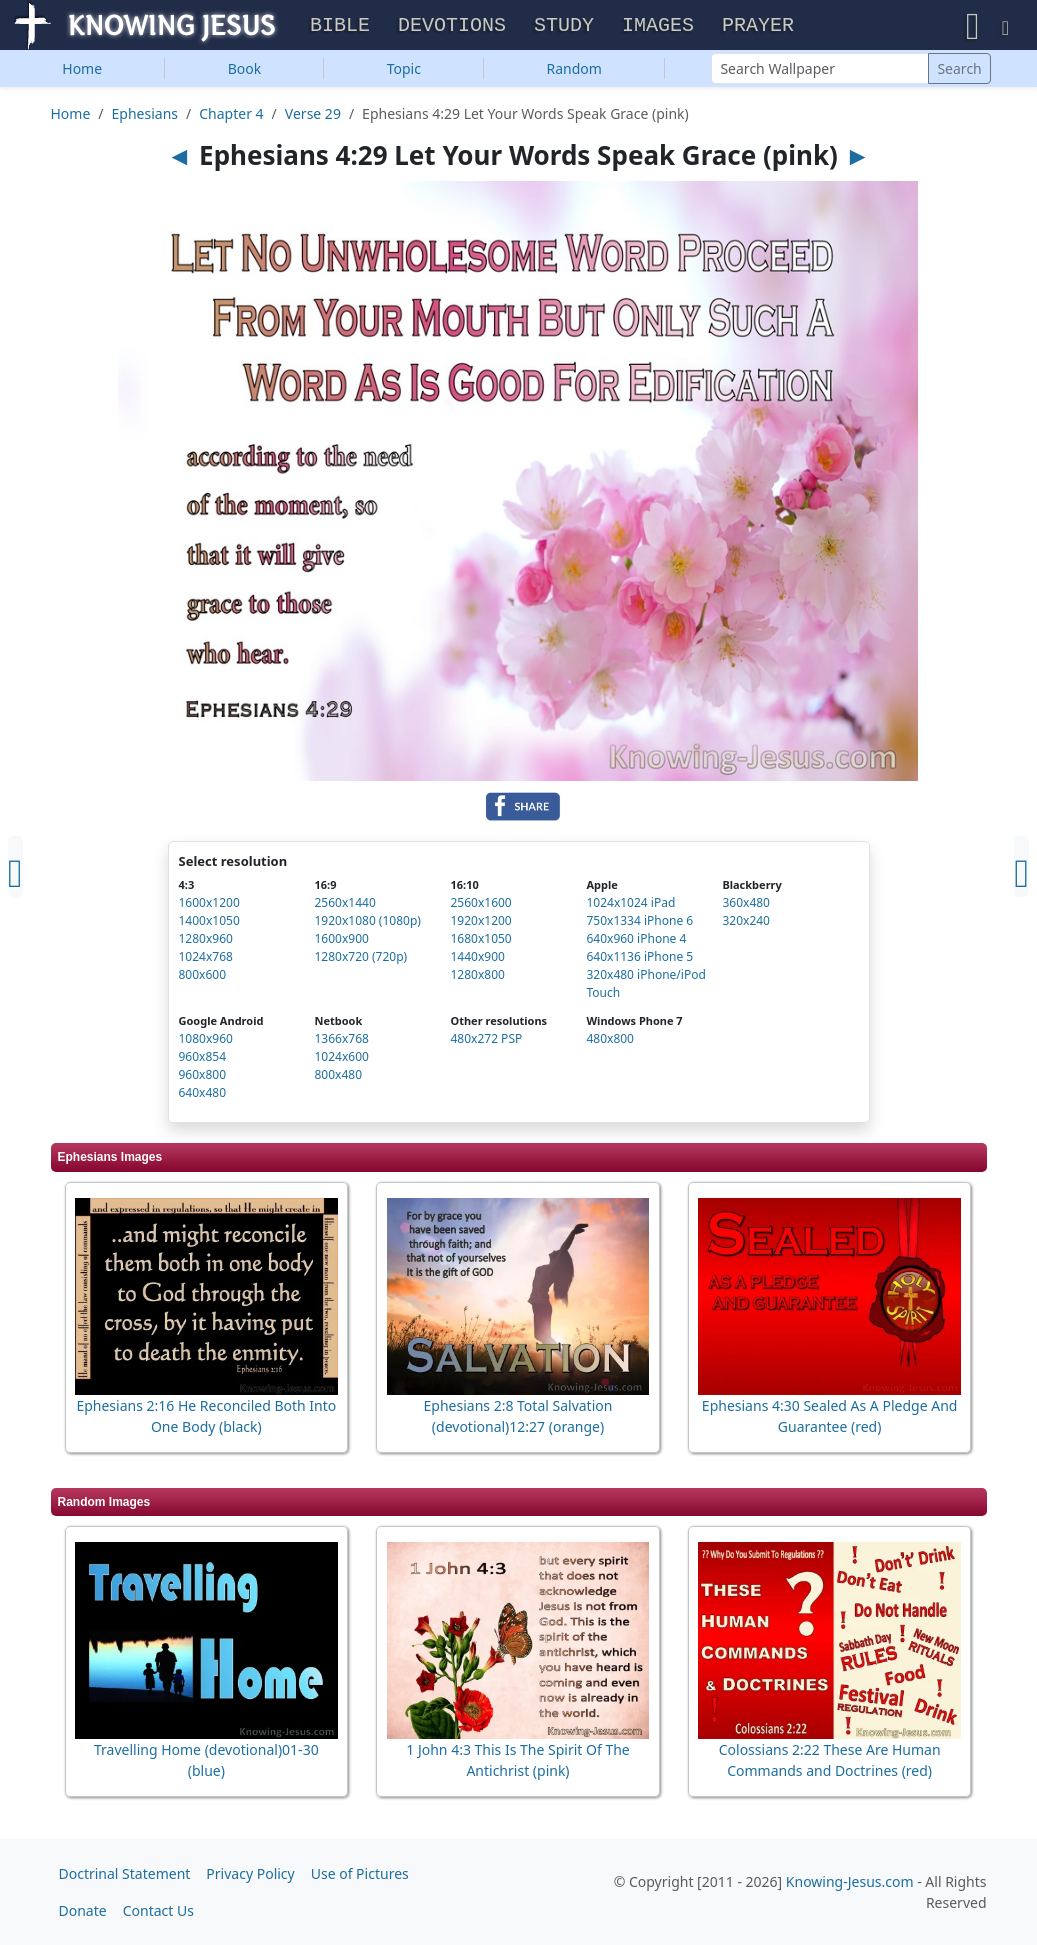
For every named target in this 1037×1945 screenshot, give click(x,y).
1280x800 (477, 976)
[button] (973, 26)
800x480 (338, 1076)
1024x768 (206, 958)
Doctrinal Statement (125, 1873)
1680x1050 (480, 940)
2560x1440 (344, 904)
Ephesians (145, 115)
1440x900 (477, 958)
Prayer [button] (758, 26)
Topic (404, 70)
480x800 (610, 1040)
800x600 (203, 976)
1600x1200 (209, 904)
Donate (83, 1910)
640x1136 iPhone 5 (639, 958)
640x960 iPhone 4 (636, 940)
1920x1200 (480, 922)
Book (245, 70)
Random (574, 70)
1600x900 (341, 940)
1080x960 (206, 1040)
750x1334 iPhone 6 (639, 922)
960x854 (203, 1058)
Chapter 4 (231, 115)
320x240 (746, 922)
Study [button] (564, 26)
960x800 (203, 1076)
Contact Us (158, 1910)
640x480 (203, 1094)
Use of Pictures (360, 1873)
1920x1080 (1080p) (367, 922)
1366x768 (341, 1040)
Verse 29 (313, 115)
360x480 (746, 904)
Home (82, 70)
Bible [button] (340, 26)
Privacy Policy (250, 1873)
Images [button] (658, 26)
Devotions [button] (452, 26)
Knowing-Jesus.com (850, 1881)
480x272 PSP (486, 1040)
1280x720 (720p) (360, 958)
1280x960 (206, 940)
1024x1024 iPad (630, 904)
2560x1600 (480, 904)
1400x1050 (209, 922)
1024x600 (341, 1058)
